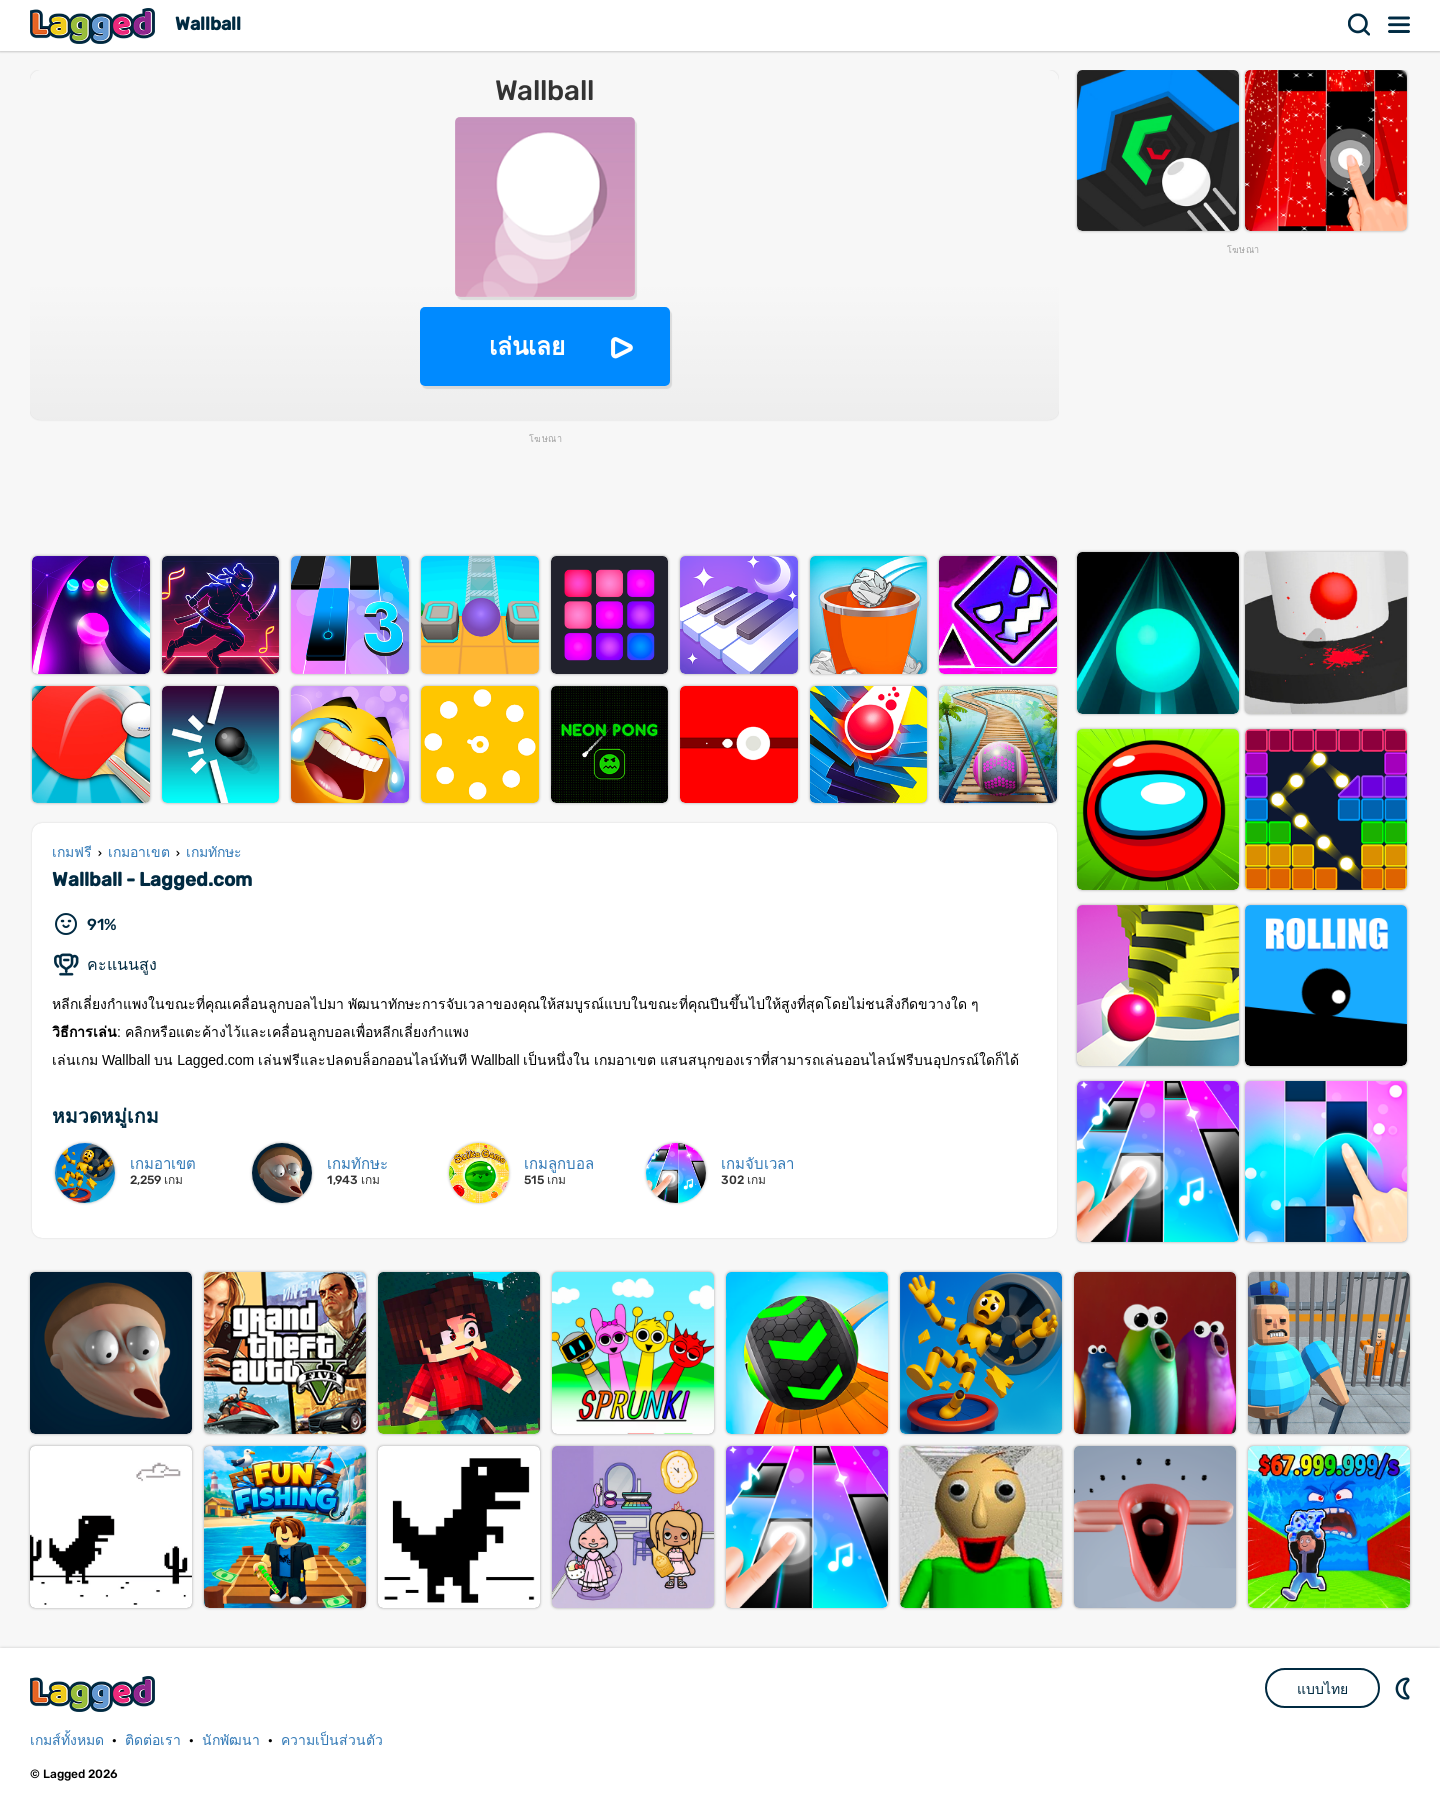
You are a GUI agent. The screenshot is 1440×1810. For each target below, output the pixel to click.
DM (1405, 1688)
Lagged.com (95, 1693)
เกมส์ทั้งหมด (67, 1740)
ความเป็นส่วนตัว (332, 1740)
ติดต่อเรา (153, 1740)
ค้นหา (1360, 25)
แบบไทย (1322, 1689)
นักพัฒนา (231, 1740)
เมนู (1400, 25)
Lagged (95, 25)
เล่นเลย (527, 346)
